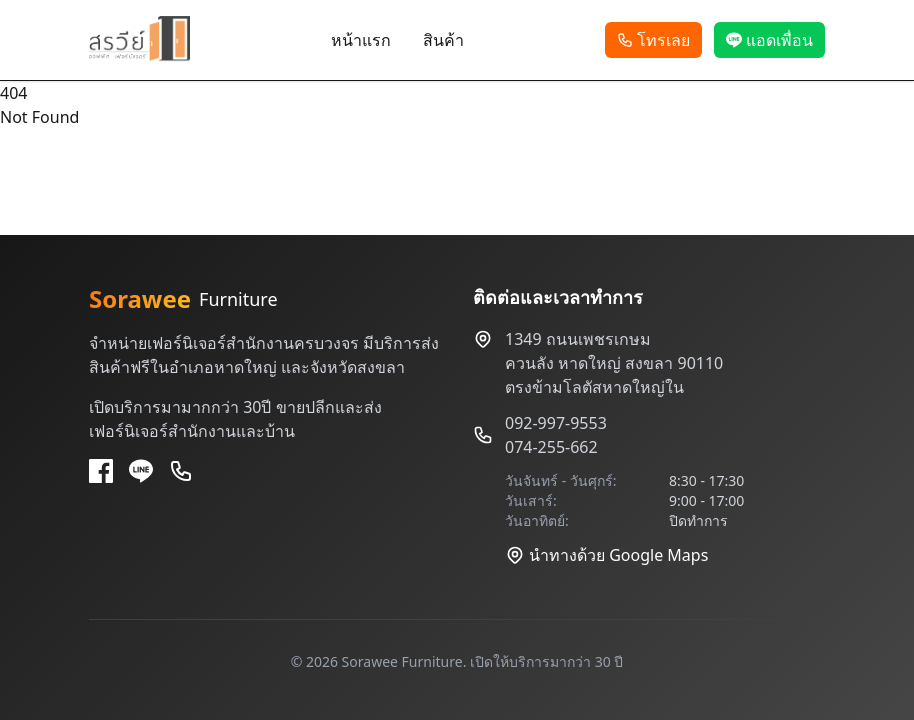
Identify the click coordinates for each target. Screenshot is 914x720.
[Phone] (181, 471)
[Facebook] (101, 471)
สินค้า (443, 40)
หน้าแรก (361, 40)
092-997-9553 (556, 423)
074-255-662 (551, 447)
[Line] (141, 471)
